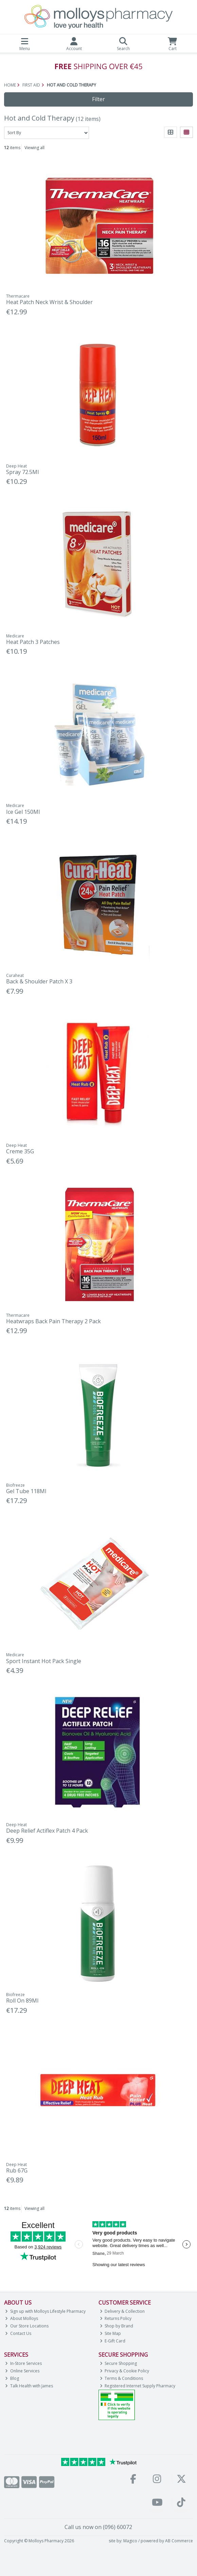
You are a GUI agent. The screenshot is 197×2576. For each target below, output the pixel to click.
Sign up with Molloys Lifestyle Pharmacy (45, 2311)
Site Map (110, 2333)
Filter (98, 99)
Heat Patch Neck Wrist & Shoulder (49, 302)
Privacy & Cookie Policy (124, 2371)
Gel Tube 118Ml (26, 1491)
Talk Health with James (29, 2386)
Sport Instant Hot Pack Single (43, 1661)
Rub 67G (17, 2170)
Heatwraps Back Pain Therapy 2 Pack (53, 1321)
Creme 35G (20, 1151)
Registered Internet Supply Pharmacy (138, 2386)
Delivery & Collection (122, 2311)
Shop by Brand (116, 2326)
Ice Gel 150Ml (23, 812)
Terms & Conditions (121, 2378)
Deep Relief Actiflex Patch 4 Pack (47, 1830)
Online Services (22, 2371)
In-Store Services (23, 2363)
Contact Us (18, 2333)
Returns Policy (116, 2318)
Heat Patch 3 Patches (33, 642)
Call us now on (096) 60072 (98, 2527)
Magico (130, 2541)
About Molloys (21, 2318)
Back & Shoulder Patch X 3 (39, 981)
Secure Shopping (118, 2363)
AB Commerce (179, 2541)
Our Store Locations (27, 2326)
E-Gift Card (113, 2341)
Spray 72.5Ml (22, 472)
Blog (12, 2378)
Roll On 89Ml (22, 2000)
